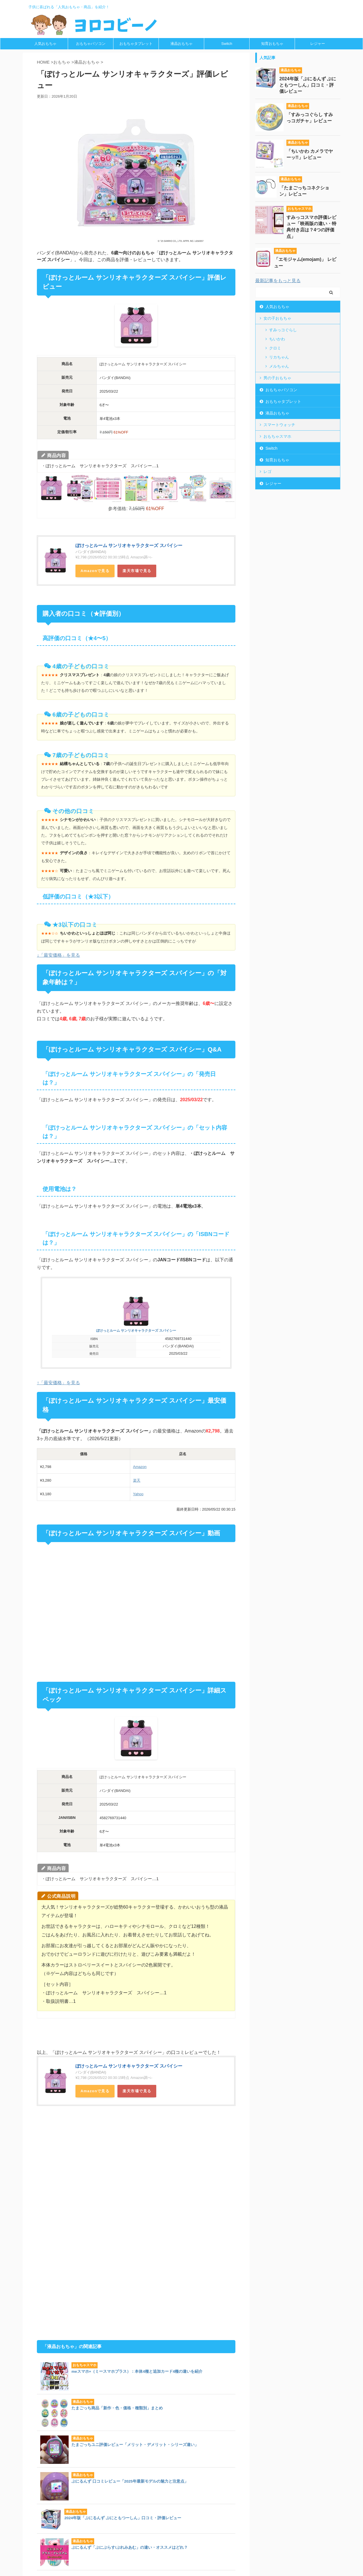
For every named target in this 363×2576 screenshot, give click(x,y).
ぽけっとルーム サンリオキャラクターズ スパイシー (128, 545)
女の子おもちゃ (277, 318)
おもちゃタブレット (136, 43)
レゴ (267, 471)
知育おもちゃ (272, 43)
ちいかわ (277, 339)
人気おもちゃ (45, 43)
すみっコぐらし (283, 330)
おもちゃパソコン (90, 43)
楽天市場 (131, 571)
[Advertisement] (79, 2166)
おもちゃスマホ (277, 436)
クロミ (275, 348)
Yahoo (138, 1494)
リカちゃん (279, 357)
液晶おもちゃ (181, 43)
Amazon (89, 571)
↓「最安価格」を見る (58, 955)
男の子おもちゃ (277, 378)
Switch (226, 43)
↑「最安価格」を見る (58, 1382)
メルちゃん (279, 366)
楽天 (136, 1480)
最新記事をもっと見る (278, 280)
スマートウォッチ (279, 424)
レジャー (317, 43)
